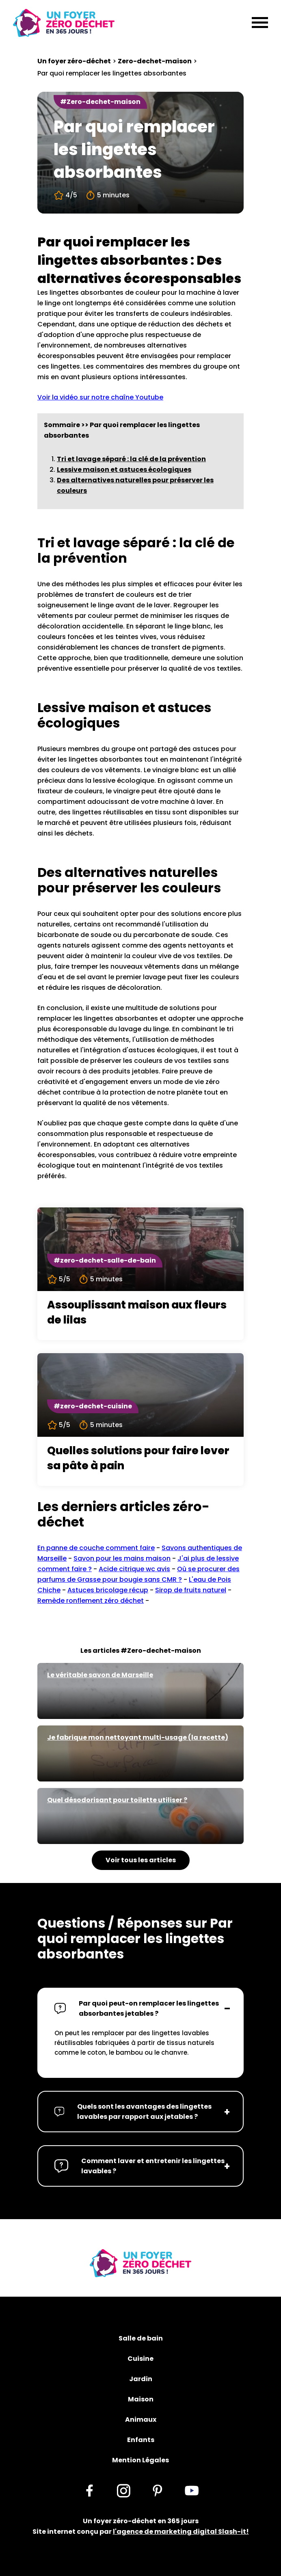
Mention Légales (140, 2460)
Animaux (140, 2419)
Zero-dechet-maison (155, 61)
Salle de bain (141, 2338)
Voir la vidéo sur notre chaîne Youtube (100, 397)
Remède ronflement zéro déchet (90, 1600)
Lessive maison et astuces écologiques (124, 469)
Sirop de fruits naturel (190, 1590)
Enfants (140, 2439)
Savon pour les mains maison (122, 1558)
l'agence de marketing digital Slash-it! (181, 2531)
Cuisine (140, 2358)
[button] (140, 2008)
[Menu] (260, 23)
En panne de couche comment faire (96, 1548)
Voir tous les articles (141, 1860)
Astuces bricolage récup (107, 1590)
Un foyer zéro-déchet (74, 61)
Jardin (140, 2379)
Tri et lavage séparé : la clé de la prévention (131, 459)
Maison (140, 2399)
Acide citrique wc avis (134, 1569)
